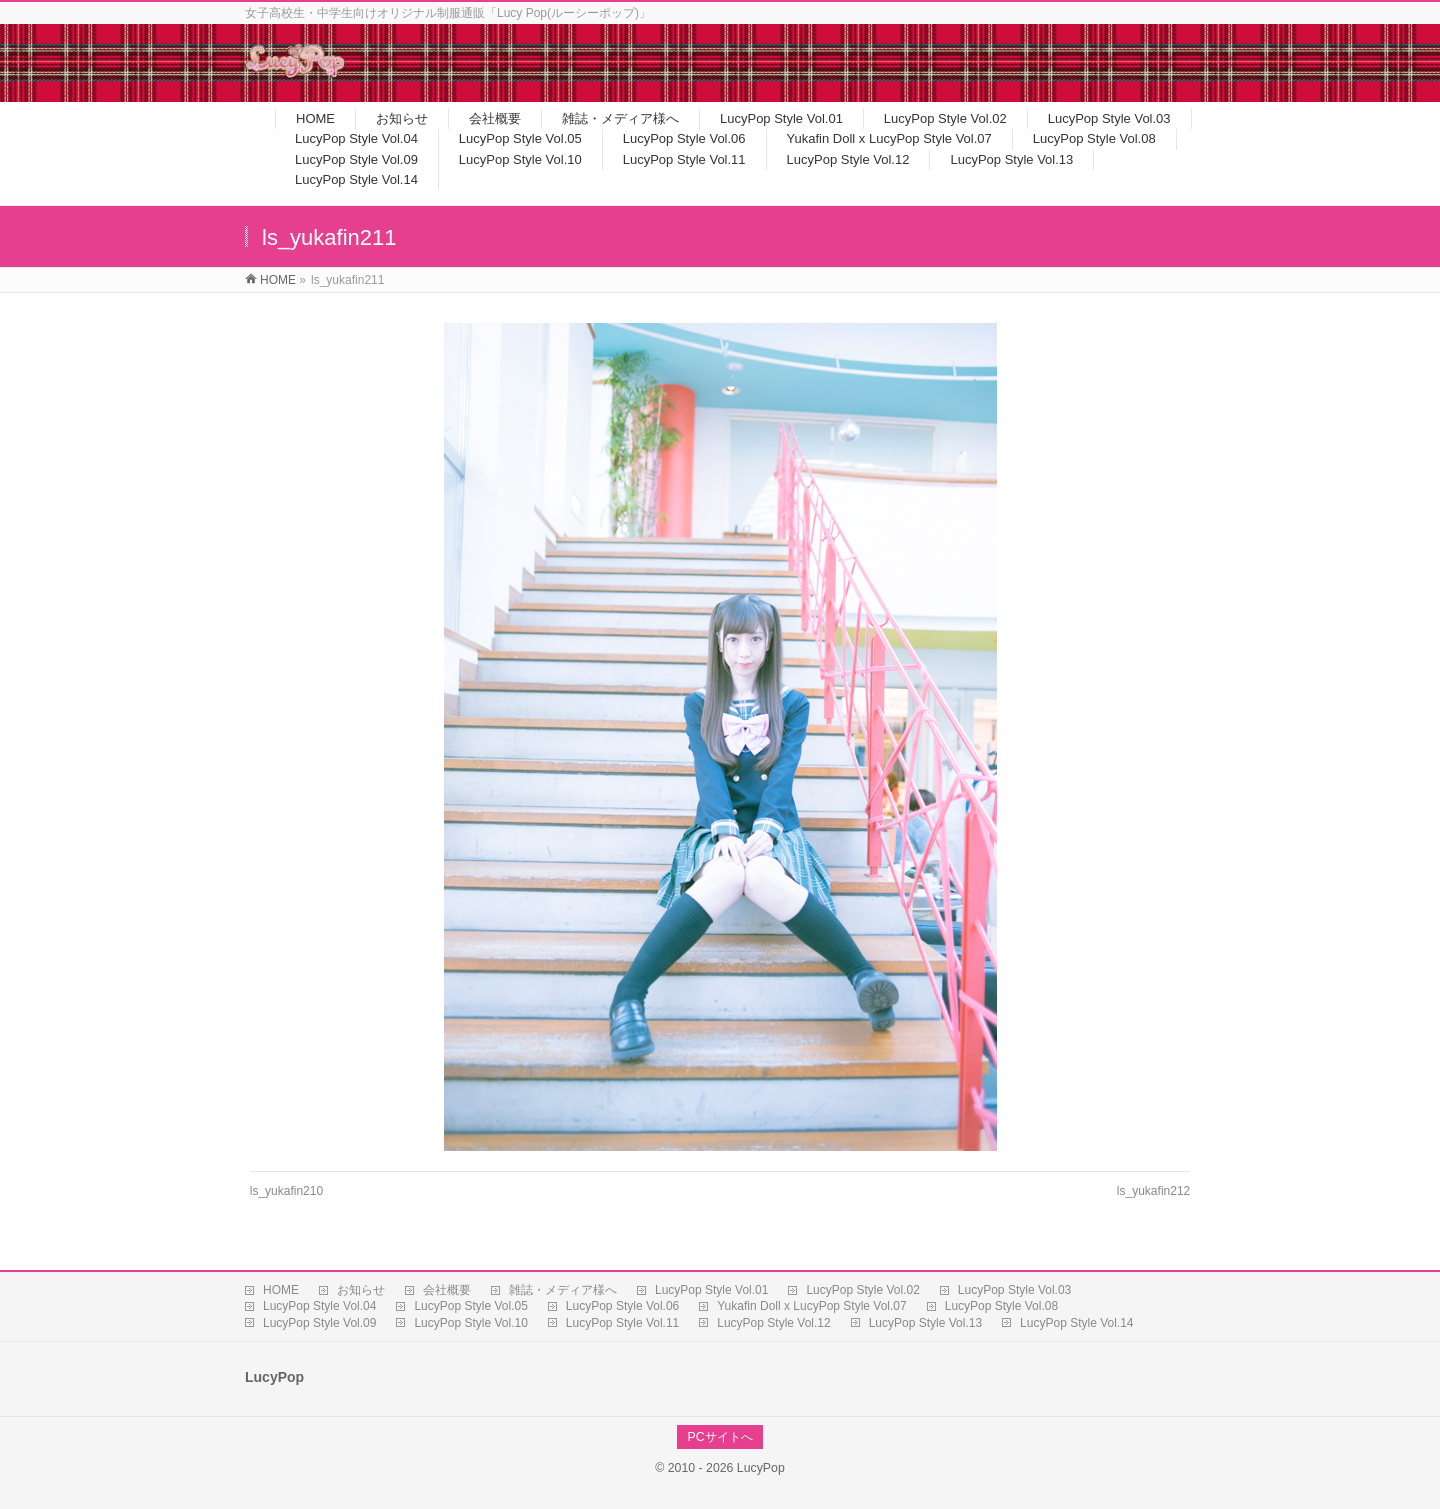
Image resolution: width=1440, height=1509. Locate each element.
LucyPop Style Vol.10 (470, 1323)
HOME (281, 1290)
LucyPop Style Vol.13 (925, 1323)
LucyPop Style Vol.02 (862, 1290)
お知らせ (361, 1290)
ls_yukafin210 (286, 1191)
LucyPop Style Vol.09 (319, 1323)
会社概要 (447, 1290)
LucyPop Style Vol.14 (1076, 1323)
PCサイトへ (719, 1437)
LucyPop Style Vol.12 (773, 1323)
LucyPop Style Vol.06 (622, 1306)
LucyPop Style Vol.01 (711, 1290)
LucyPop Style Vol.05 (470, 1306)
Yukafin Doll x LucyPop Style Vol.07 (811, 1306)
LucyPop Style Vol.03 (1014, 1290)
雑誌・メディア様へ (563, 1290)
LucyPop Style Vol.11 (622, 1323)
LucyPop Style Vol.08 (1001, 1306)
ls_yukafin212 (1153, 1191)
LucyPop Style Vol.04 (319, 1306)
